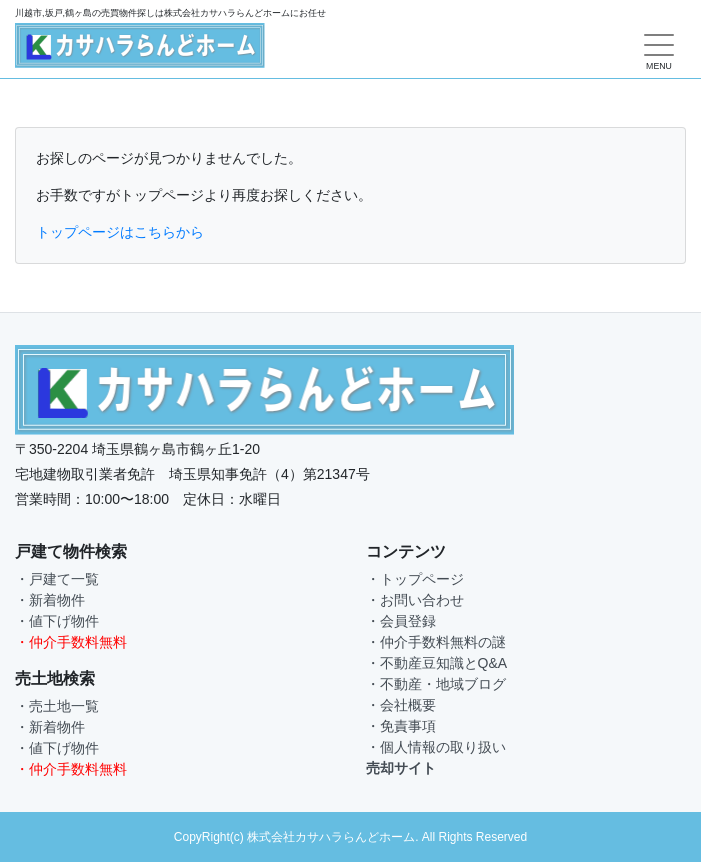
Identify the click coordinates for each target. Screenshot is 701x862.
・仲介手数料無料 (71, 642)
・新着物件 (50, 600)
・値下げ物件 (57, 621)
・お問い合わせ (415, 600)
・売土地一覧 (57, 706)
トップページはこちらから (120, 232)
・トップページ (415, 579)
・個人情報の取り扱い (436, 747)
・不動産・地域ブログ (436, 684)
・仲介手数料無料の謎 (436, 642)
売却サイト (401, 768)
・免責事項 (401, 726)
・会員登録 (401, 621)
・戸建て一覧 (57, 579)
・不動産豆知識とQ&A (437, 663)
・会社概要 (401, 705)
